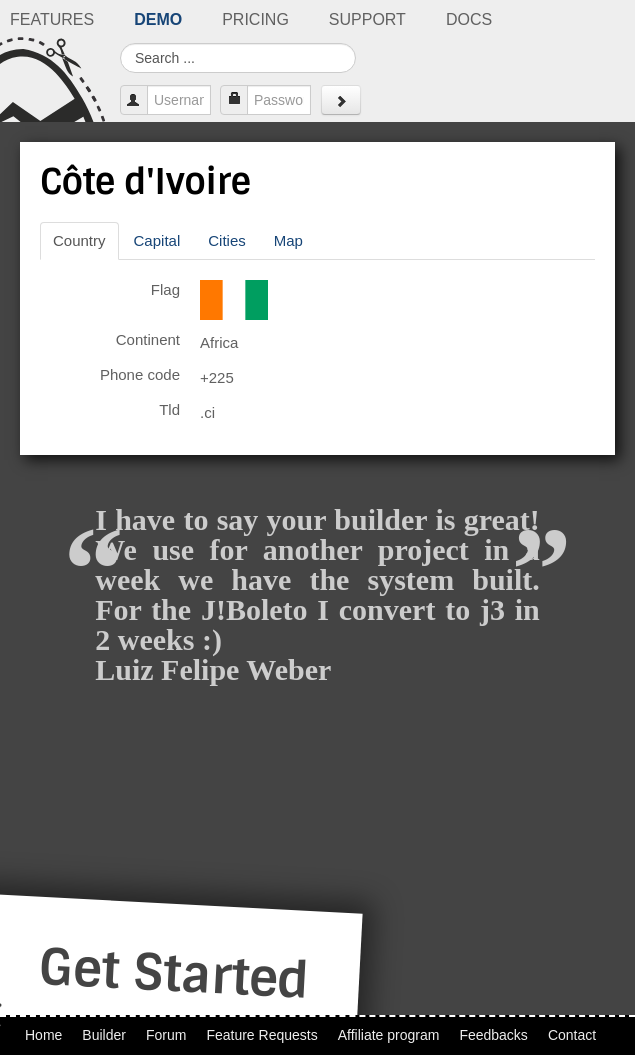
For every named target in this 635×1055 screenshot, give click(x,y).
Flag (165, 289)
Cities (227, 240)
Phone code (140, 374)
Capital (157, 240)
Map (288, 240)
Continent (148, 339)
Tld (169, 409)
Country (79, 240)
